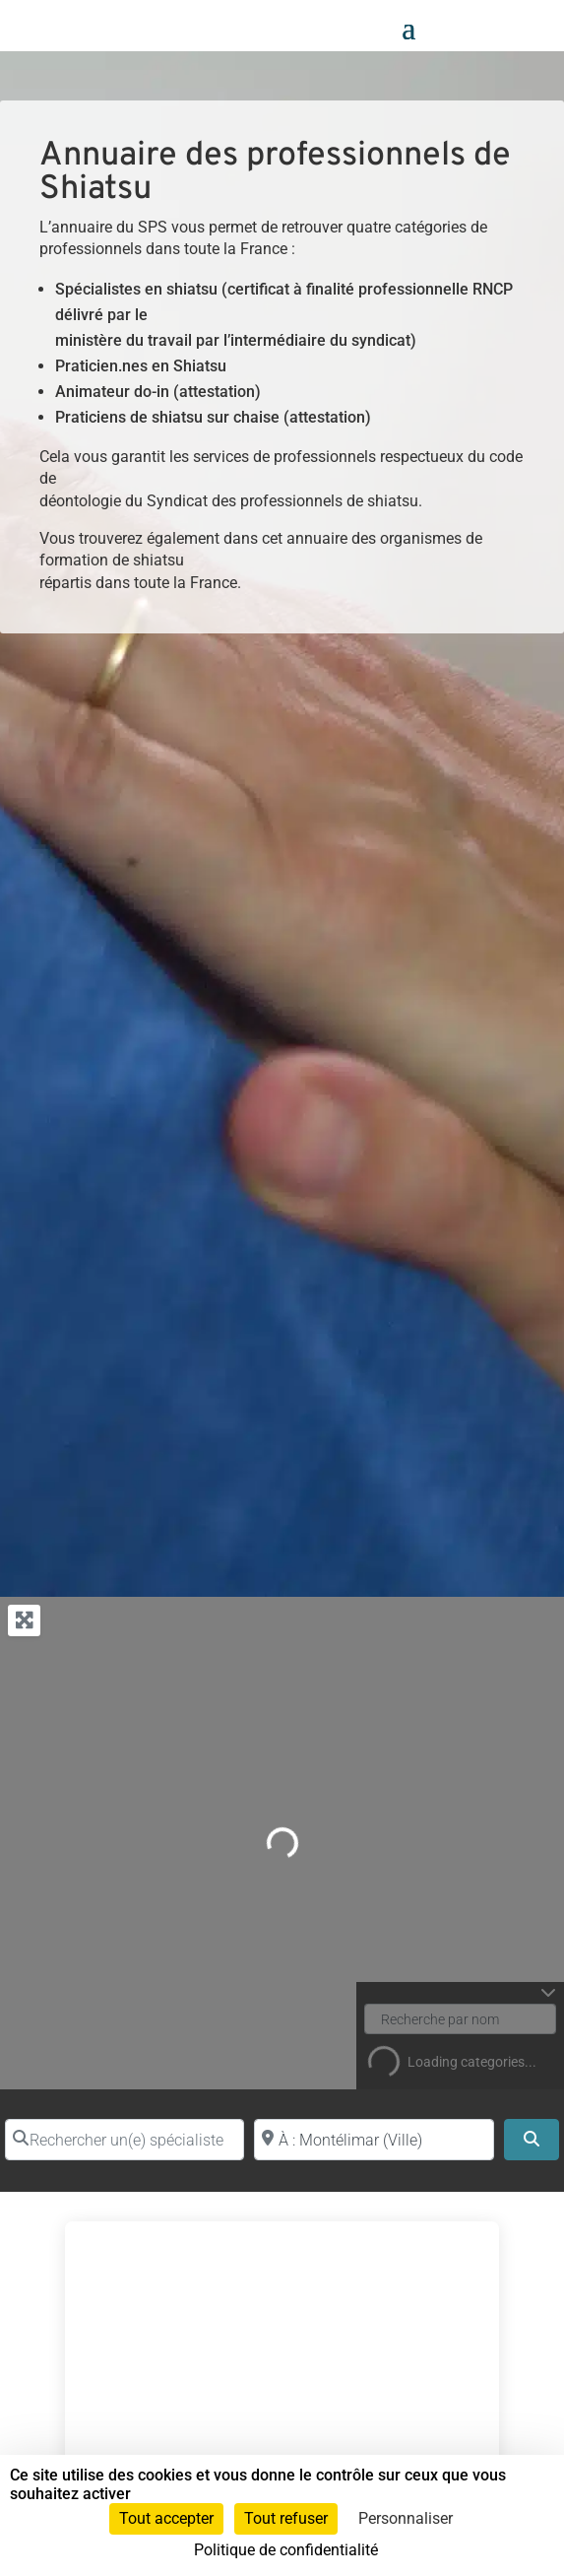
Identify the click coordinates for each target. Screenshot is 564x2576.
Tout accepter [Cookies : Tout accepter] (166, 2518)
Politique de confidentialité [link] (286, 2550)
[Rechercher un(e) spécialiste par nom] (124, 2139)
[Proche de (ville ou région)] (373, 2139)
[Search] (531, 2139)
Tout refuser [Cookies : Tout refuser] (286, 2518)
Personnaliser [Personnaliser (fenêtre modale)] (405, 2518)
